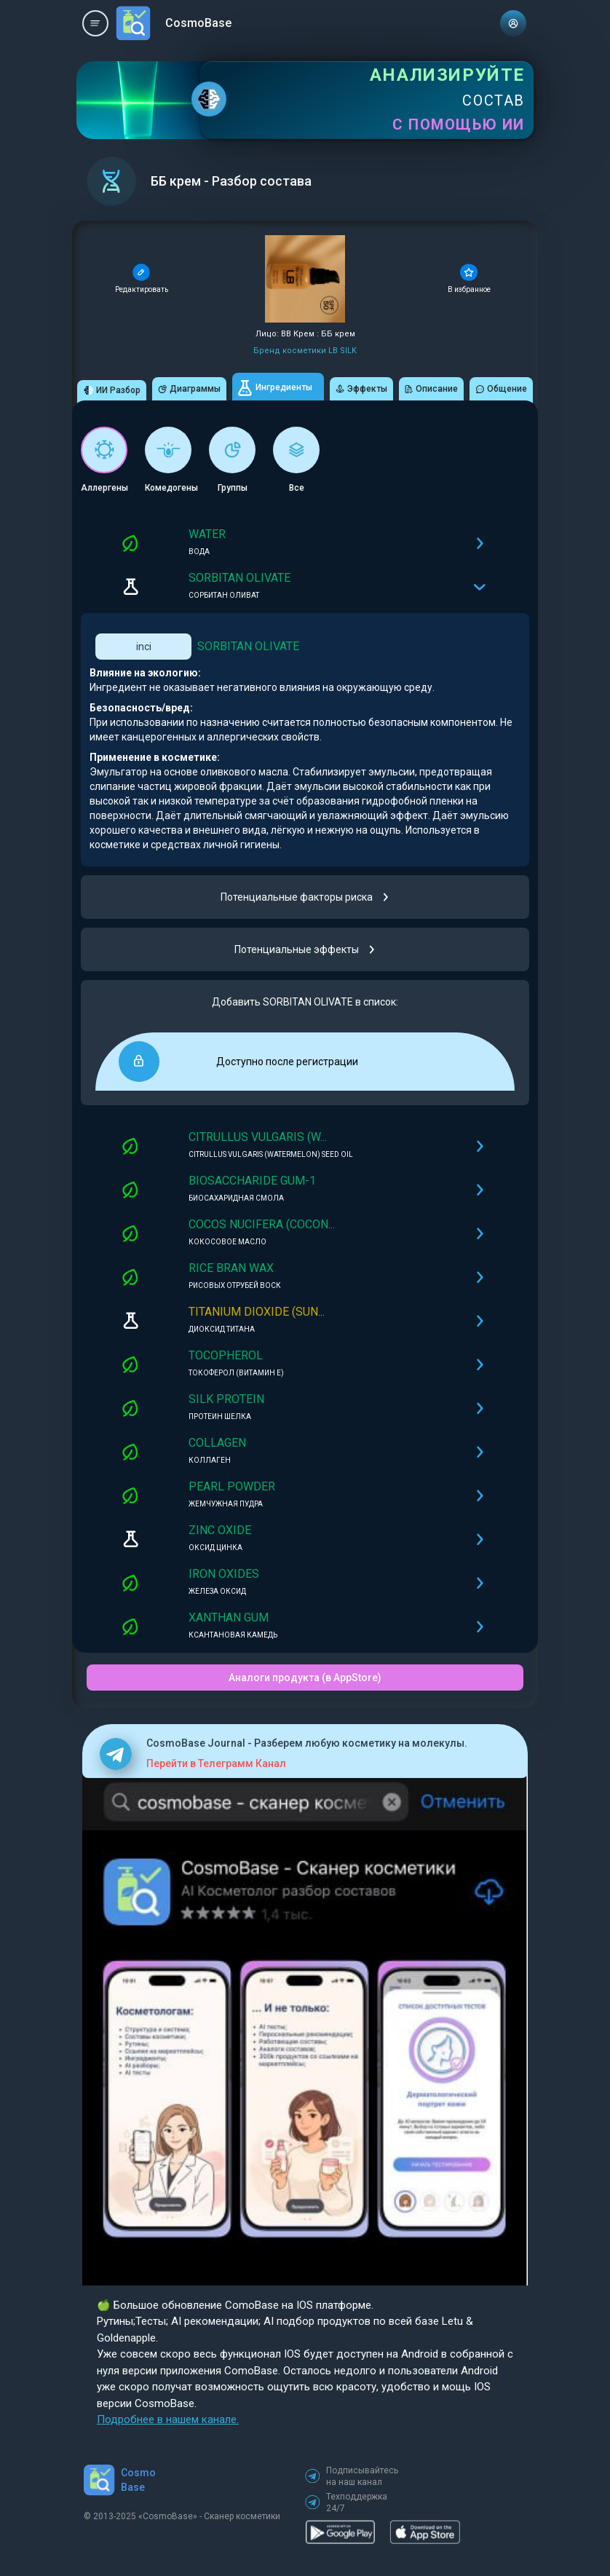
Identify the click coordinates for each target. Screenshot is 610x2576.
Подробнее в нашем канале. (168, 2419)
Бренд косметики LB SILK (305, 350)
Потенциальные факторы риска (305, 897)
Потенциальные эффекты (305, 949)
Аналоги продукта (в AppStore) (305, 1677)
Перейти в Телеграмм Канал (216, 1763)
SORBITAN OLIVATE (248, 646)
